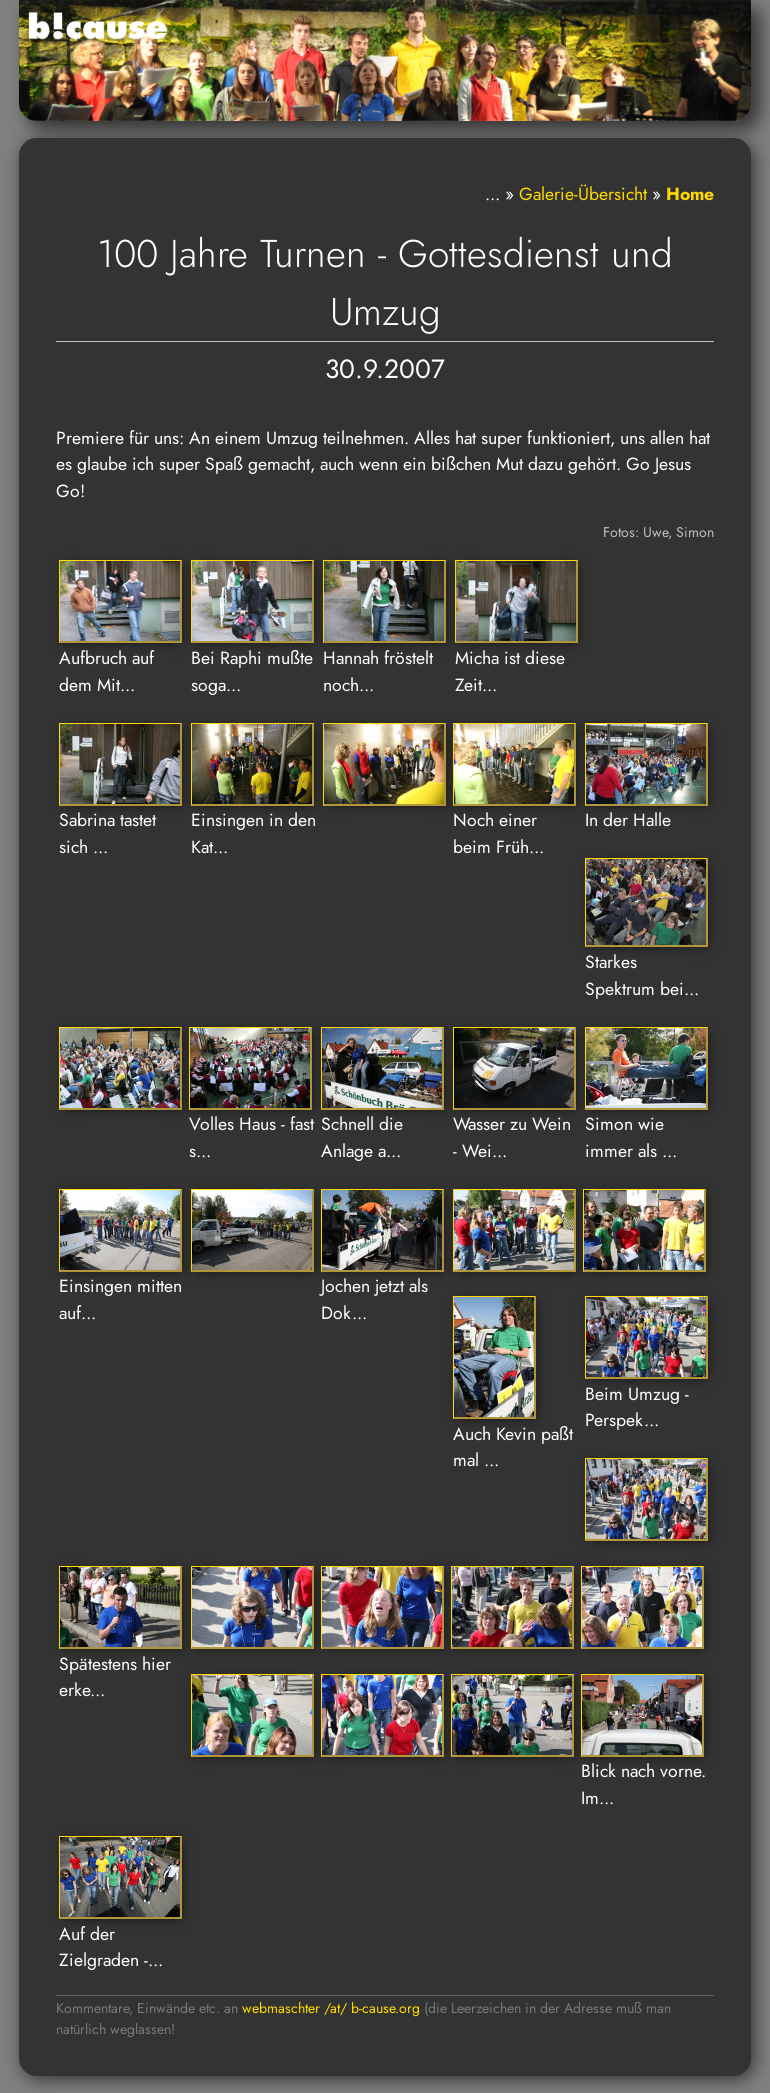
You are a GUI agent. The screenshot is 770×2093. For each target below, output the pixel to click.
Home (690, 194)
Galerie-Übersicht (583, 194)
